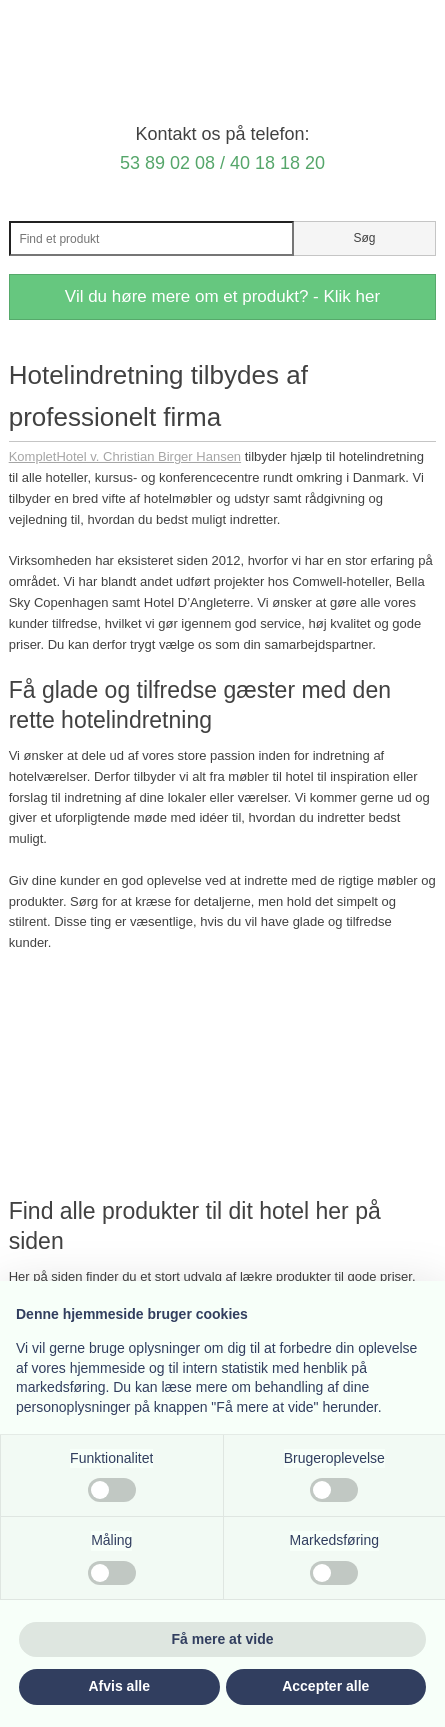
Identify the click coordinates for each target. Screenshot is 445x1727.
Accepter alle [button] (325, 1686)
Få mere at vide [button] (223, 1639)
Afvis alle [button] (119, 1686)
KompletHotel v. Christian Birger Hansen (125, 456)
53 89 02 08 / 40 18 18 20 (222, 163)
